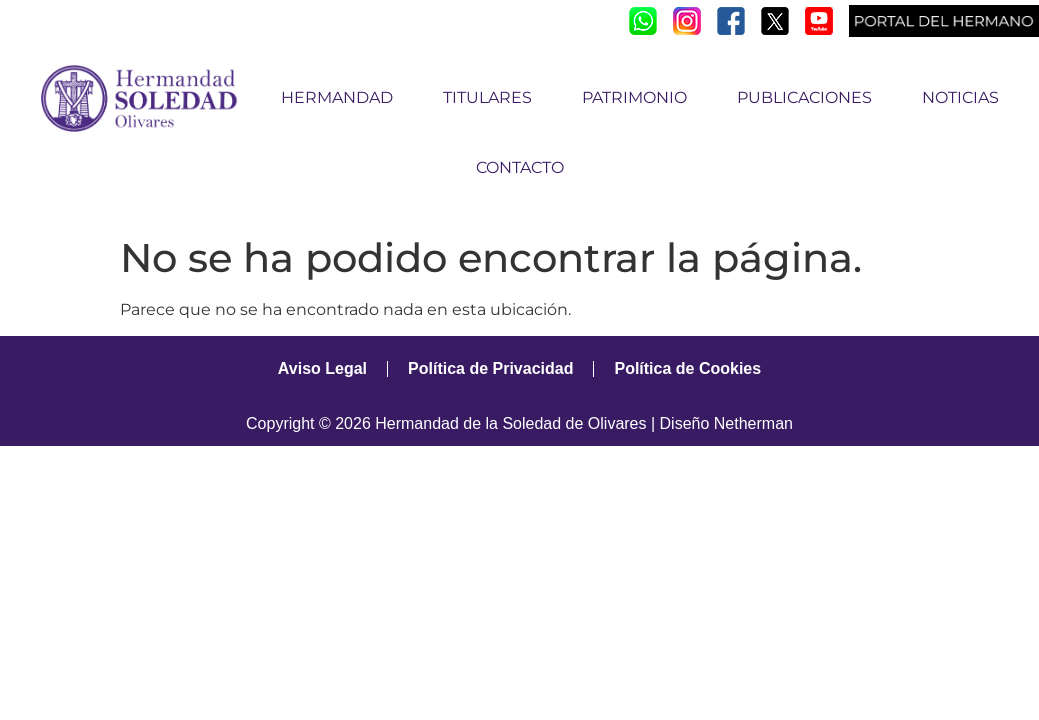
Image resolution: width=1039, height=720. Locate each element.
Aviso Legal (322, 368)
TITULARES (492, 98)
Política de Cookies (687, 368)
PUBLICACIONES (809, 98)
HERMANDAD (342, 98)
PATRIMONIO (639, 98)
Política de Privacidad (490, 368)
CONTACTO (520, 167)
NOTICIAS (960, 97)
